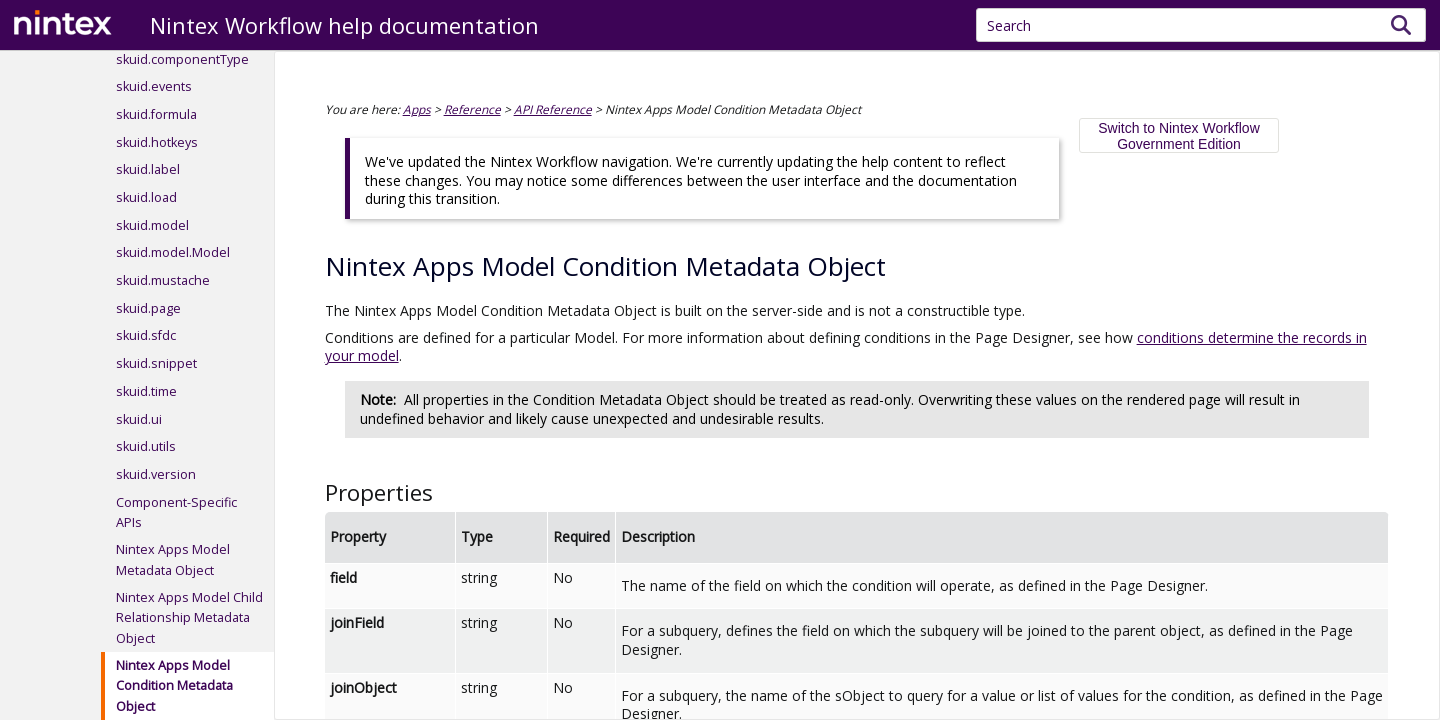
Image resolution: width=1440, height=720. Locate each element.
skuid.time (146, 391)
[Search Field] (1201, 25)
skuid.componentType (182, 59)
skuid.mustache (163, 280)
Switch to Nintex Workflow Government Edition (1179, 136)
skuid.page (148, 308)
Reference (472, 109)
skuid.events (154, 86)
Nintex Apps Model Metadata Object (173, 559)
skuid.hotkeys (157, 142)
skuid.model (152, 225)
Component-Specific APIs (176, 512)
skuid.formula (156, 114)
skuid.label (148, 169)
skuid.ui (139, 419)
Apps (417, 109)
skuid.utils (146, 446)
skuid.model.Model (173, 252)
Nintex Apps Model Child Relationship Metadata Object (189, 617)
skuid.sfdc (146, 335)
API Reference (553, 109)
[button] (1401, 25)
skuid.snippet (156, 363)
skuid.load (146, 197)
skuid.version (156, 474)
